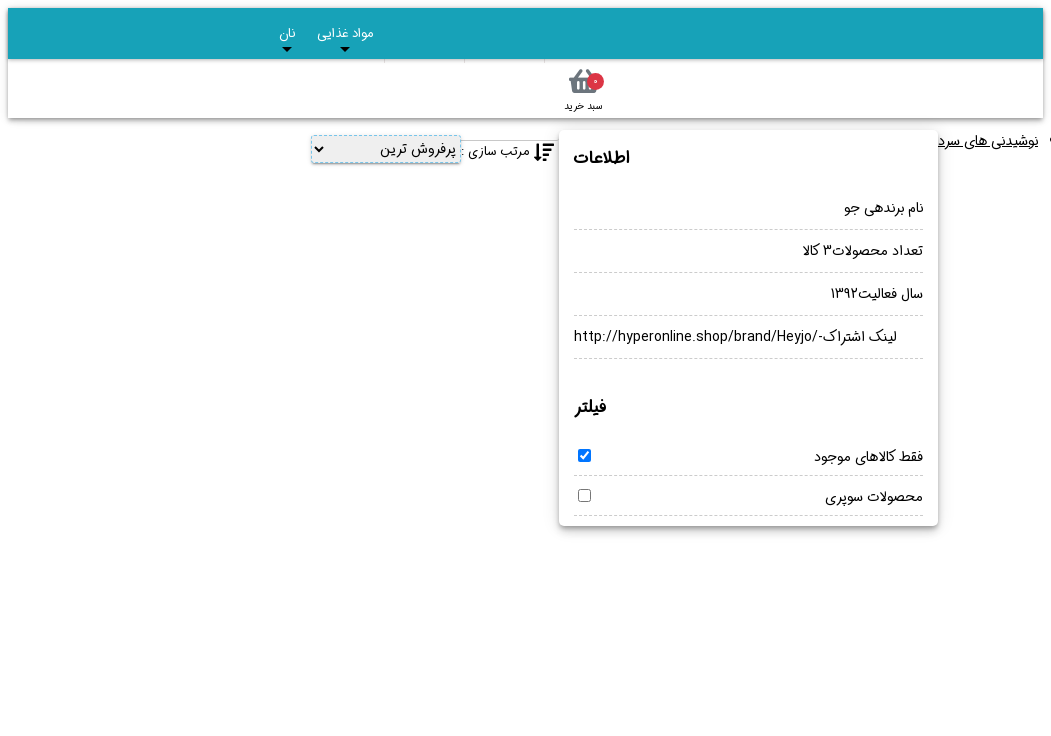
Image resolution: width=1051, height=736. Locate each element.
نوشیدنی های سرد (988, 141)
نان (287, 40)
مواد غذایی (345, 40)
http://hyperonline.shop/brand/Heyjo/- (698, 337)
